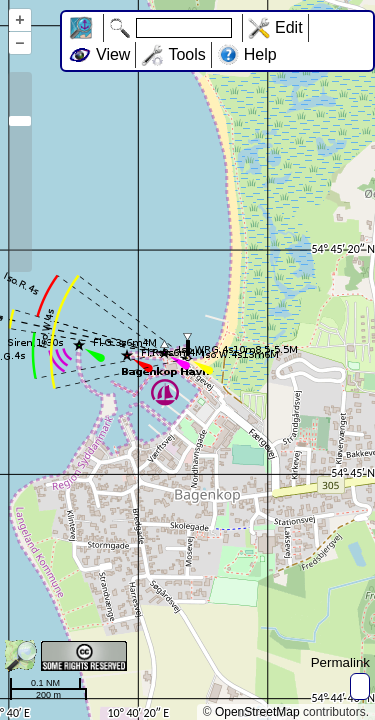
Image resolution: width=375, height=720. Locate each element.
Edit (289, 27)
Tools (186, 54)
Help (260, 54)
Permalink (340, 662)
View (113, 54)
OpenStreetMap (257, 712)
